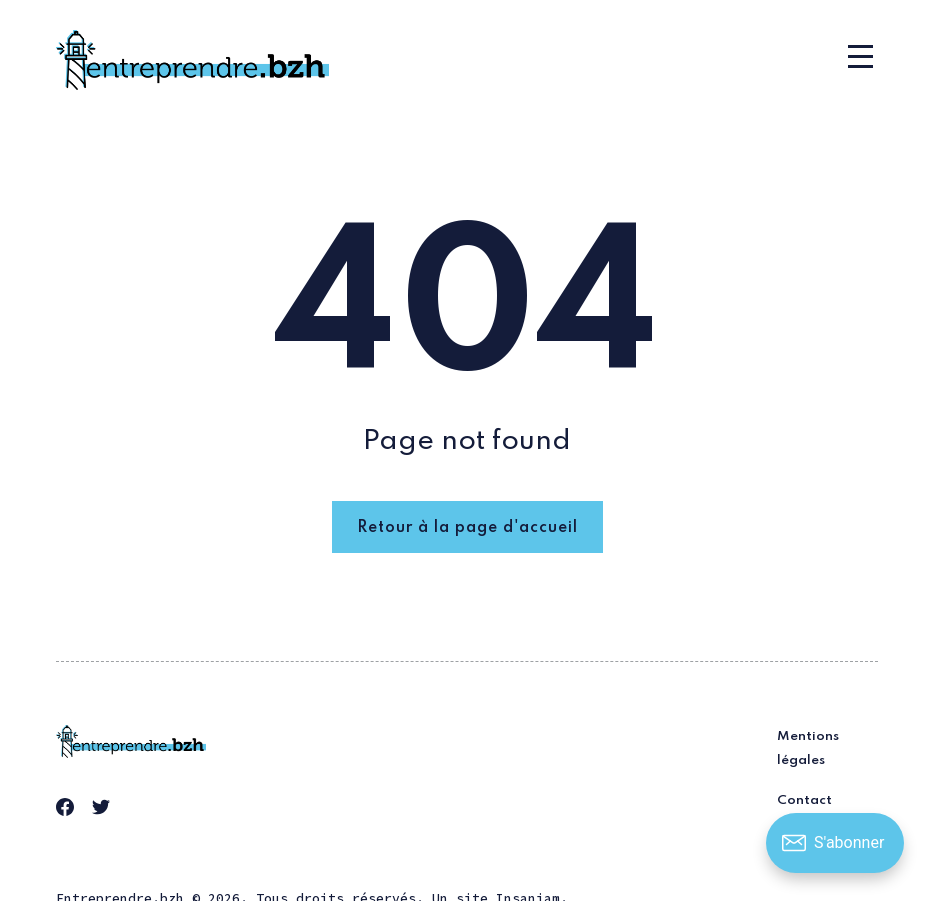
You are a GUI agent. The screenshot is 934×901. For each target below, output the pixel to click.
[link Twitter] (104, 810)
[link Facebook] (68, 810)
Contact (804, 800)
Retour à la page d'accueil (467, 528)
